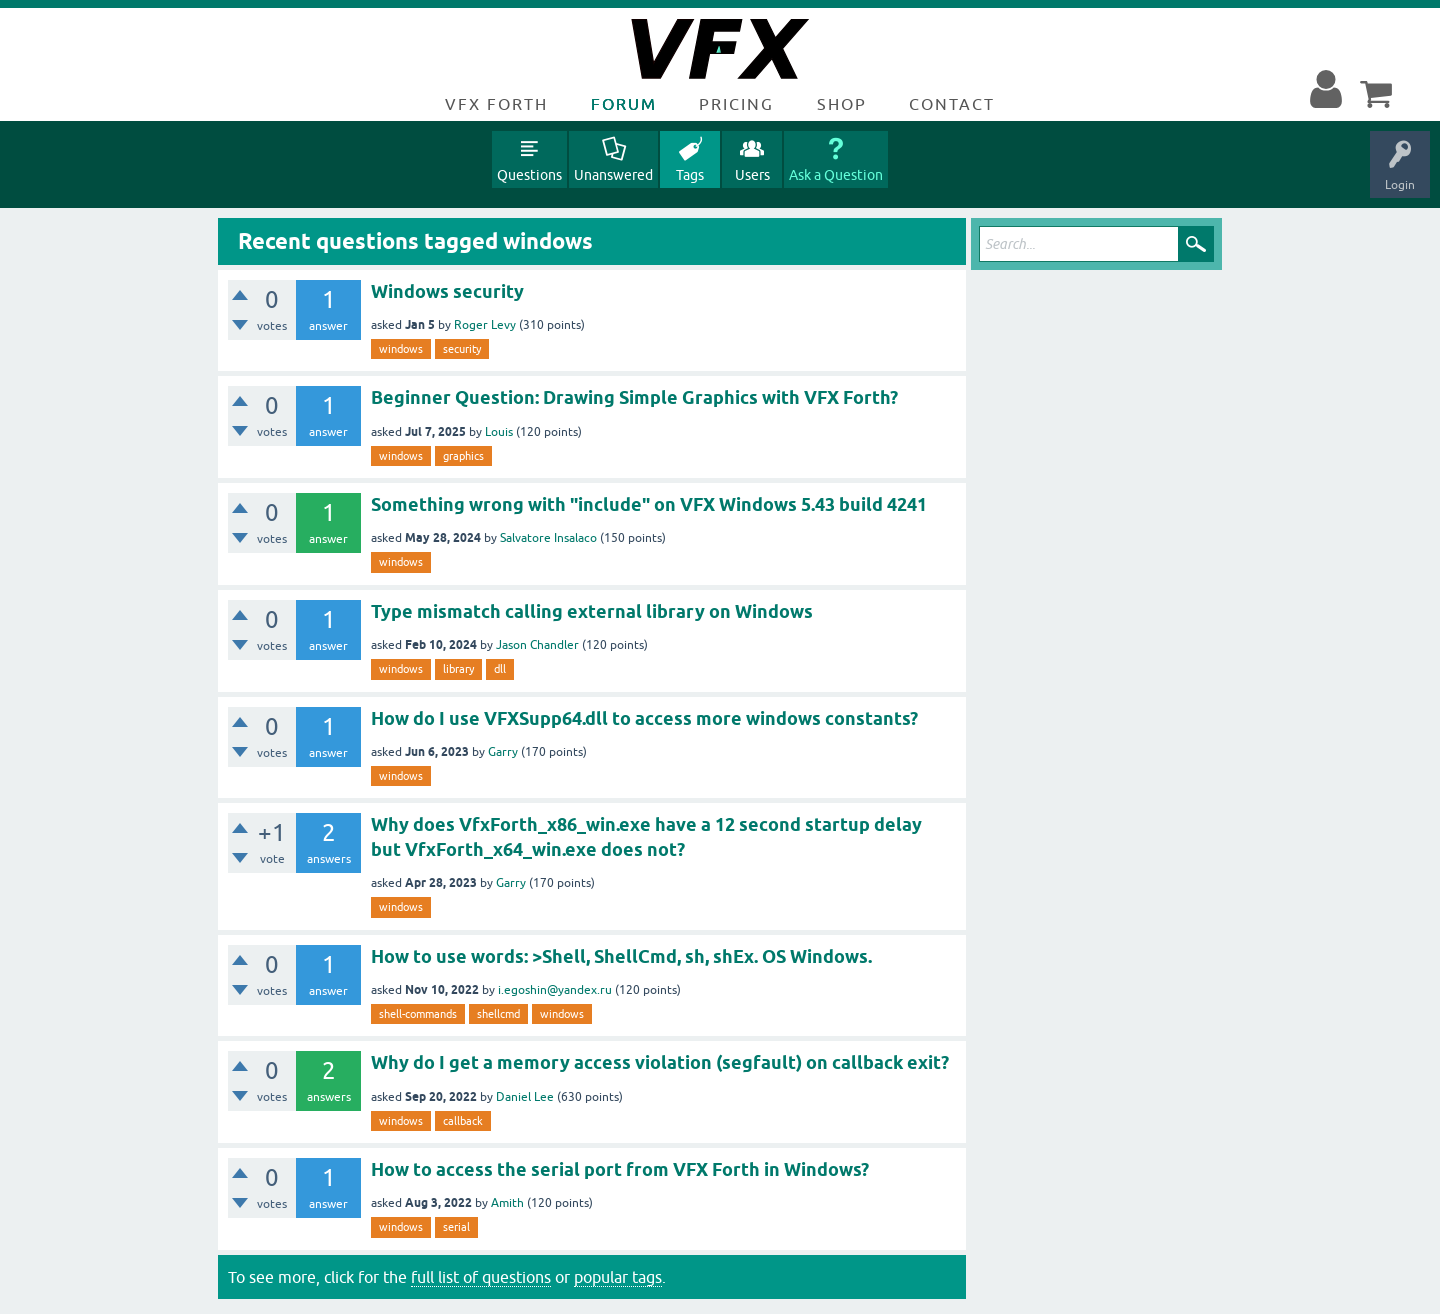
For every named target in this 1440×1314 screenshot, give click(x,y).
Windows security (447, 291)
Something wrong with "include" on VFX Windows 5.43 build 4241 (649, 504)
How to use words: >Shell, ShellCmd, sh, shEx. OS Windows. (621, 956)
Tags (690, 175)
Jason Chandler (537, 645)
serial (456, 1227)
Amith (507, 1203)
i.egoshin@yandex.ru (555, 990)
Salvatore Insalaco (548, 538)
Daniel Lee (525, 1097)
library (458, 669)
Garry (503, 752)
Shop (842, 104)
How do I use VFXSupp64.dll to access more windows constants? (644, 718)
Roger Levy (485, 325)
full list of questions (481, 1277)
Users (752, 175)
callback (463, 1121)
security (462, 349)
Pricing (736, 104)
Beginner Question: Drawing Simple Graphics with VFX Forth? (634, 397)
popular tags (618, 1277)
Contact (952, 104)
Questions (529, 175)
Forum (624, 104)
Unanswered (613, 175)
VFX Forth (496, 104)
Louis (499, 432)
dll (500, 669)
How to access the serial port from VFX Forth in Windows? (620, 1169)
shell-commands (418, 1014)
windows (401, 349)
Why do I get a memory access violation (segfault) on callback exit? (660, 1062)
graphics (463, 456)
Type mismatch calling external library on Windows (592, 611)
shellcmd (498, 1014)
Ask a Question (836, 175)
